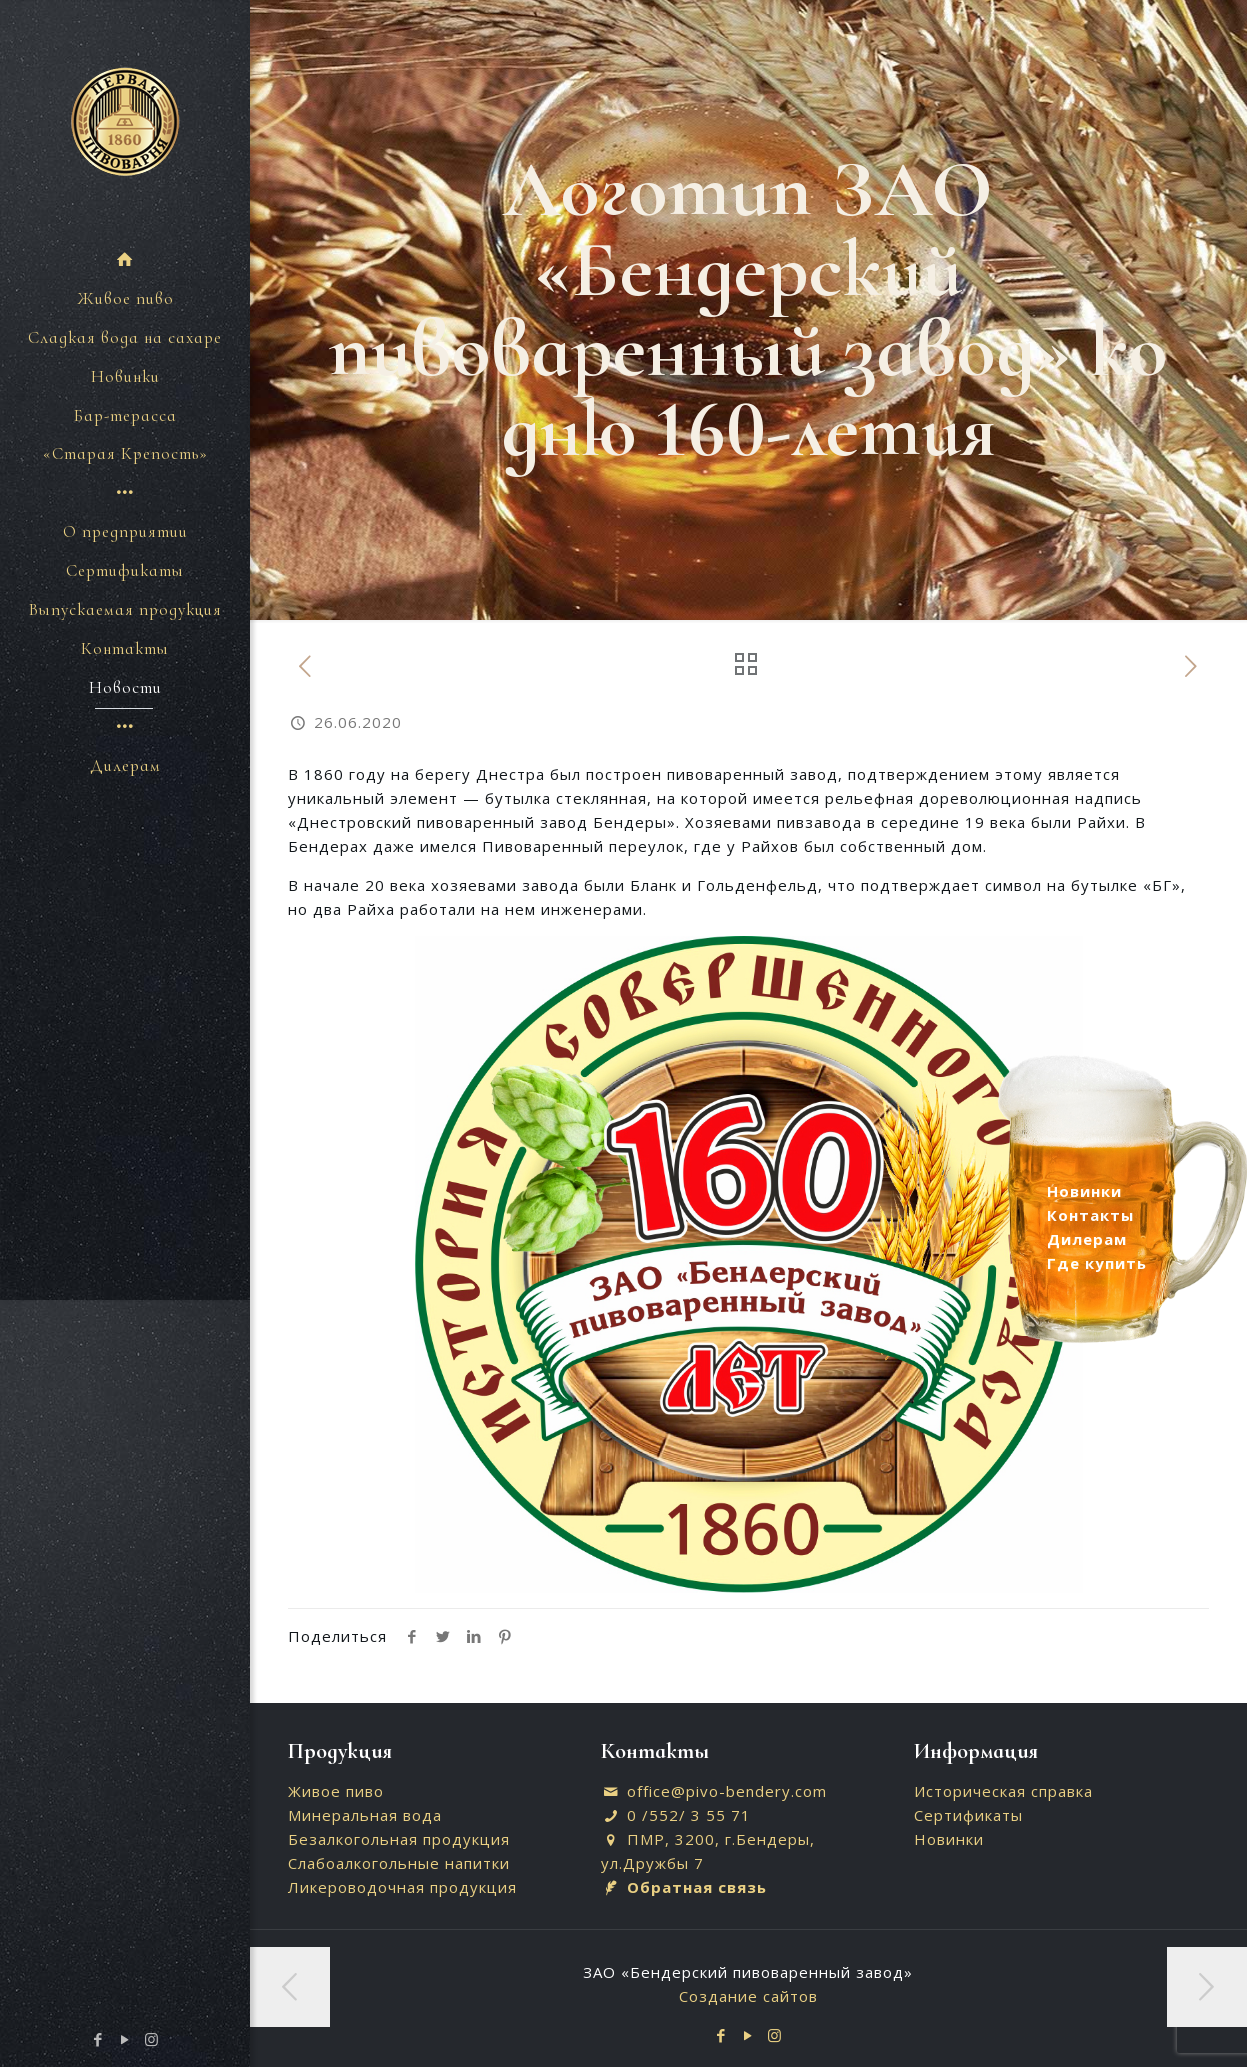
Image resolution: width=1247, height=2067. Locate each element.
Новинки (949, 1839)
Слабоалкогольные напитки (399, 1863)
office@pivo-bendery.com (727, 1791)
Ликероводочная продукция (402, 1887)
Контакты (1090, 1215)
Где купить (1097, 1263)
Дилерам (1087, 1239)
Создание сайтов (748, 1996)
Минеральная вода (365, 1815)
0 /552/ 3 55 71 (689, 1815)
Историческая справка (1003, 1791)
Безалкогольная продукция (399, 1839)
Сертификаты (968, 1815)
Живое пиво (336, 1791)
